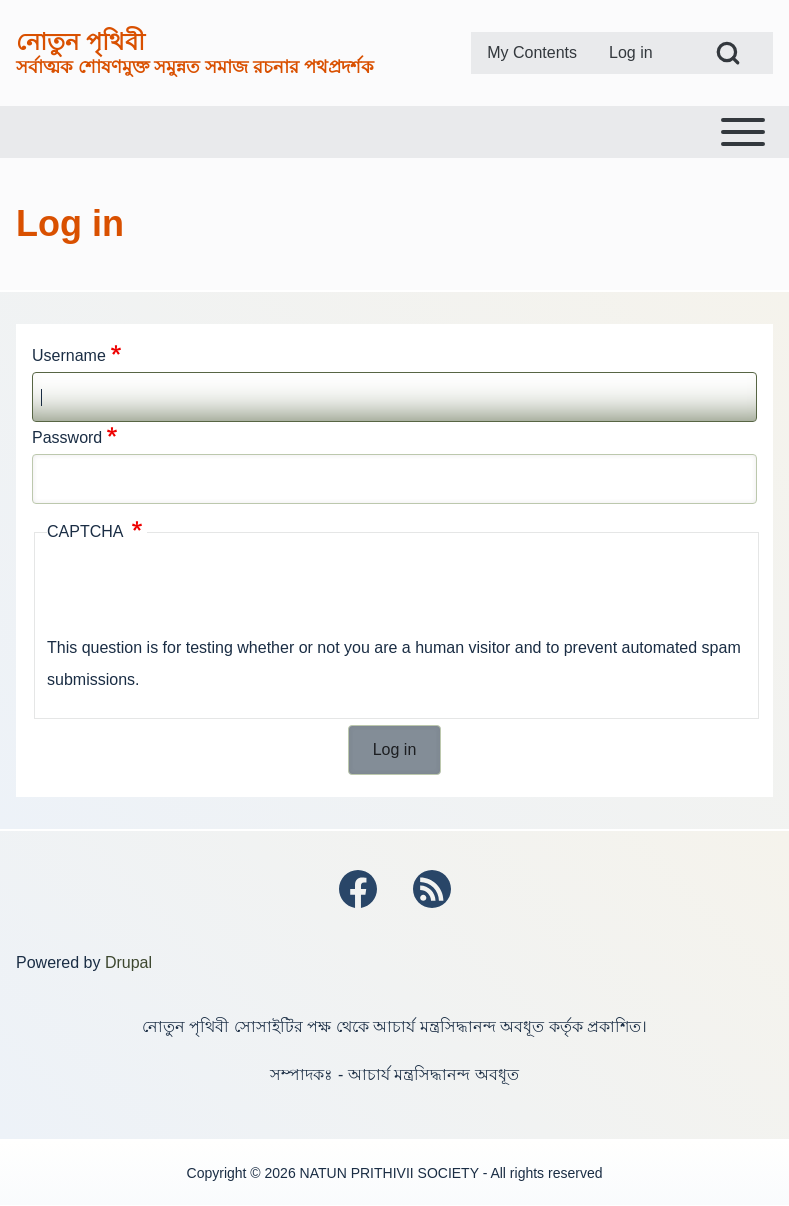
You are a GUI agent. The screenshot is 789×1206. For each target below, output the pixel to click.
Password (67, 437)
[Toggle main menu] (394, 132)
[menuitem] (532, 53)
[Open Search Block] (728, 53)
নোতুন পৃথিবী (80, 41)
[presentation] (199, 593)
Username (69, 355)
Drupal (128, 962)
